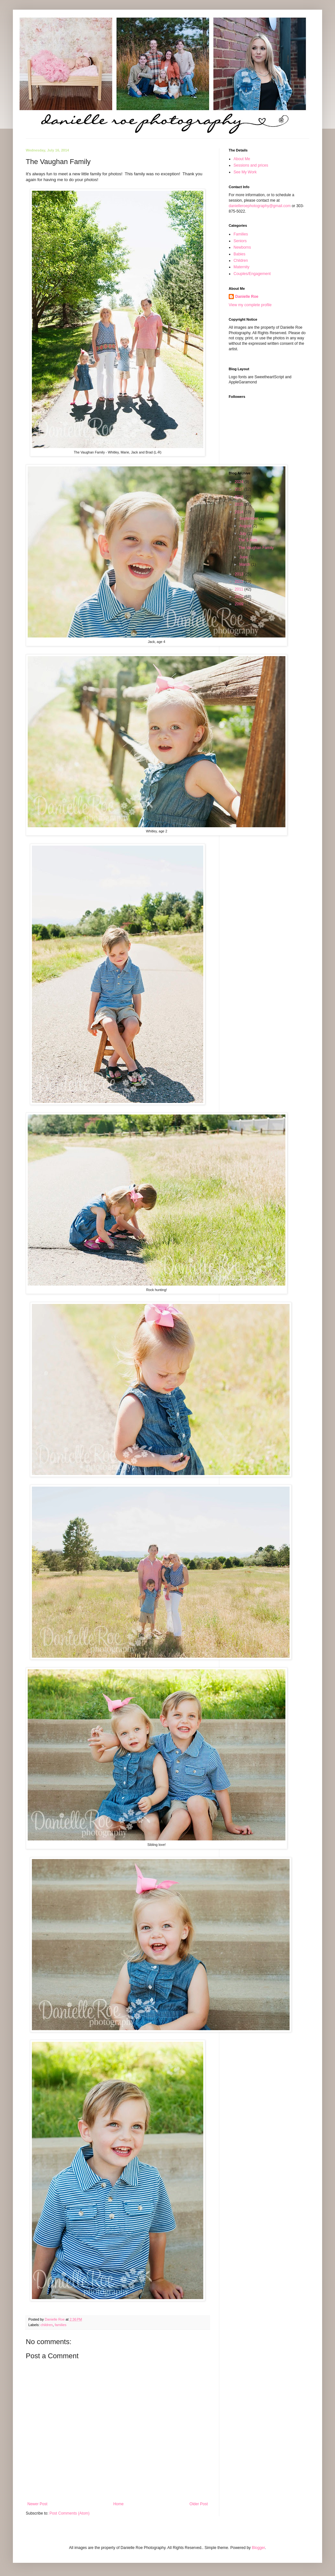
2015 (239, 504)
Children (241, 260)
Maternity (241, 267)
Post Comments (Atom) (69, 2513)
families (61, 2325)
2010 (239, 596)
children (47, 2325)
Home (118, 2504)
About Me (242, 159)
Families (241, 234)
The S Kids (247, 540)
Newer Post (37, 2504)
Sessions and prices (251, 165)
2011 (239, 589)
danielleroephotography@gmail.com (260, 206)
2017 (239, 489)
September (249, 518)
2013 (239, 574)
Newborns (242, 247)
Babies (239, 254)
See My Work (245, 172)
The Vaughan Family (256, 547)
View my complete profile (250, 305)
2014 (239, 512)
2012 (239, 581)
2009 (239, 604)
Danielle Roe (246, 296)
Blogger (258, 2547)
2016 (239, 497)
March (245, 564)
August (246, 526)
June (244, 557)
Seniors (240, 241)
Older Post (198, 2504)
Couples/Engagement (252, 273)
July (243, 533)
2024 (239, 482)
